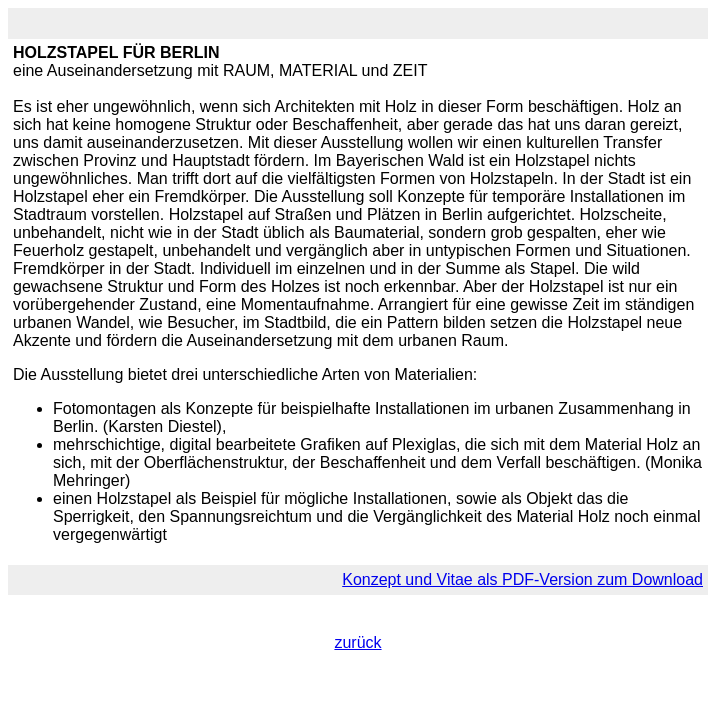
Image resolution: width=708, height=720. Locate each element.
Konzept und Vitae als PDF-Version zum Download (522, 579)
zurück (357, 642)
